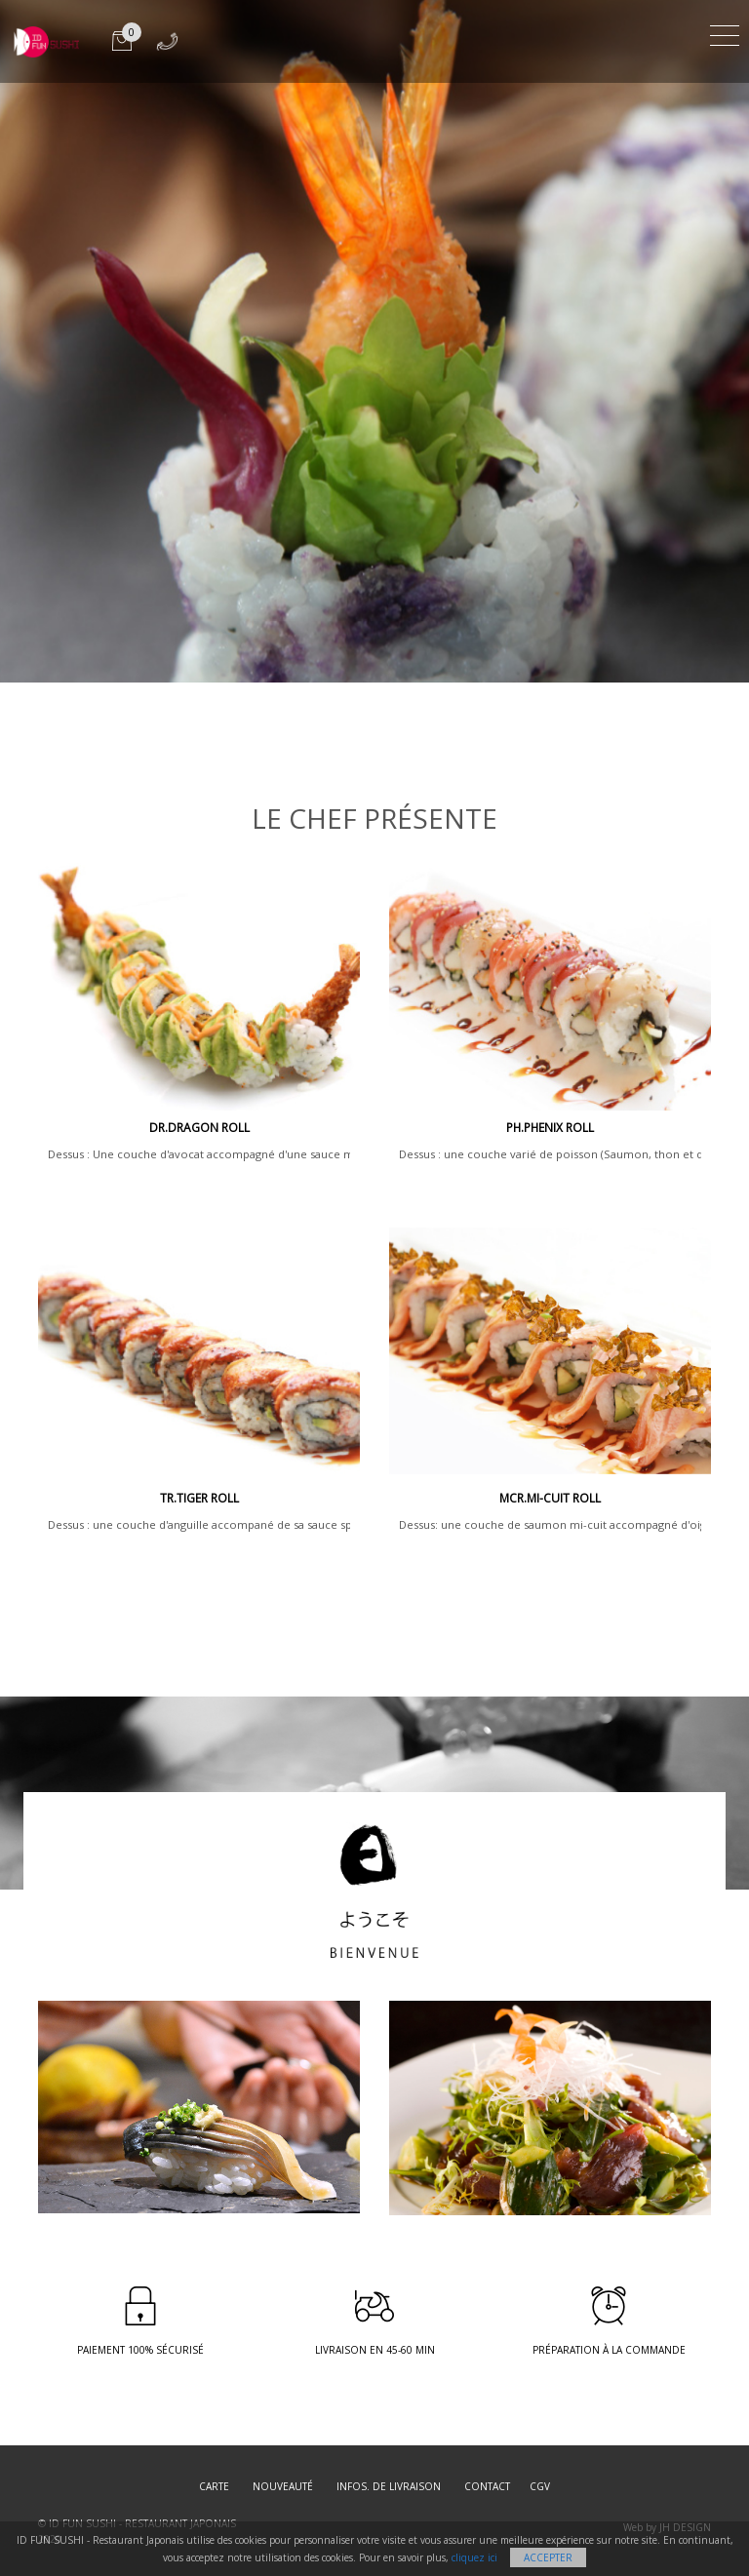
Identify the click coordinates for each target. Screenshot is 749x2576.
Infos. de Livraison (388, 2486)
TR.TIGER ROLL (199, 1498)
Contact (487, 2486)
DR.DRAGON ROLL (199, 1127)
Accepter (548, 2557)
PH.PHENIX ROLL (550, 1127)
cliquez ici (474, 2557)
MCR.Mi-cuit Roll (550, 1498)
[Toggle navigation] (724, 33)
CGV (540, 2486)
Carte (214, 2486)
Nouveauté (283, 2486)
